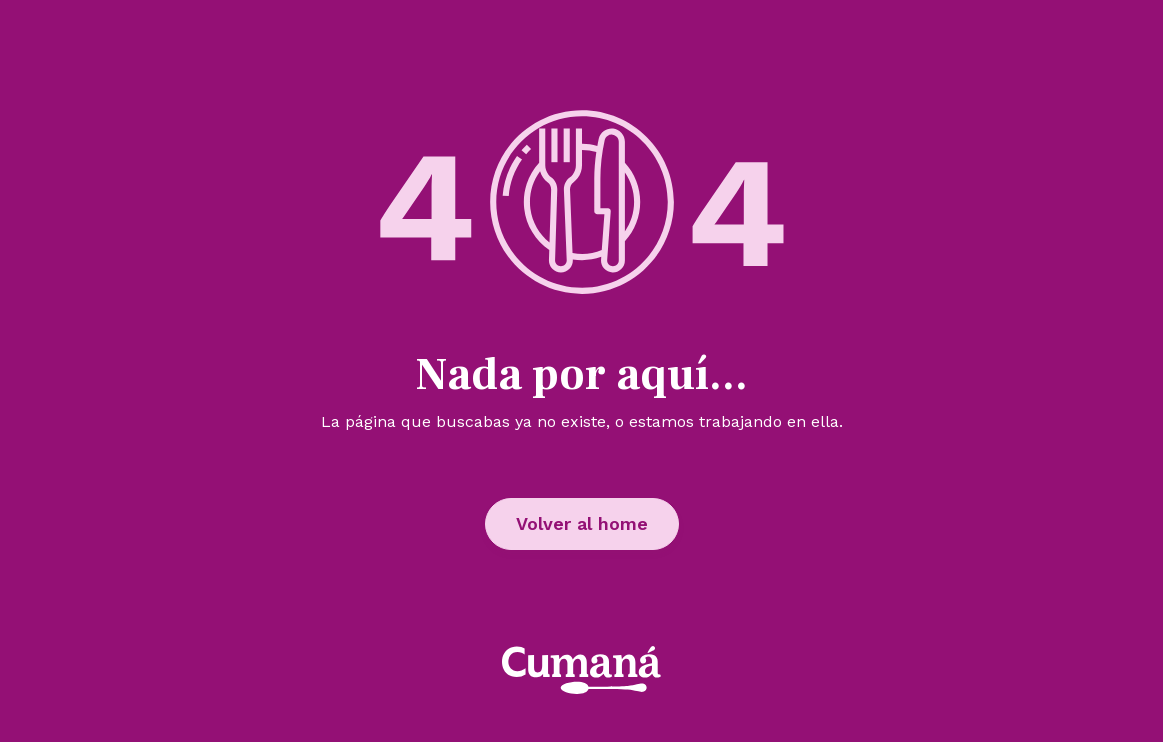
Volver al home (582, 523)
